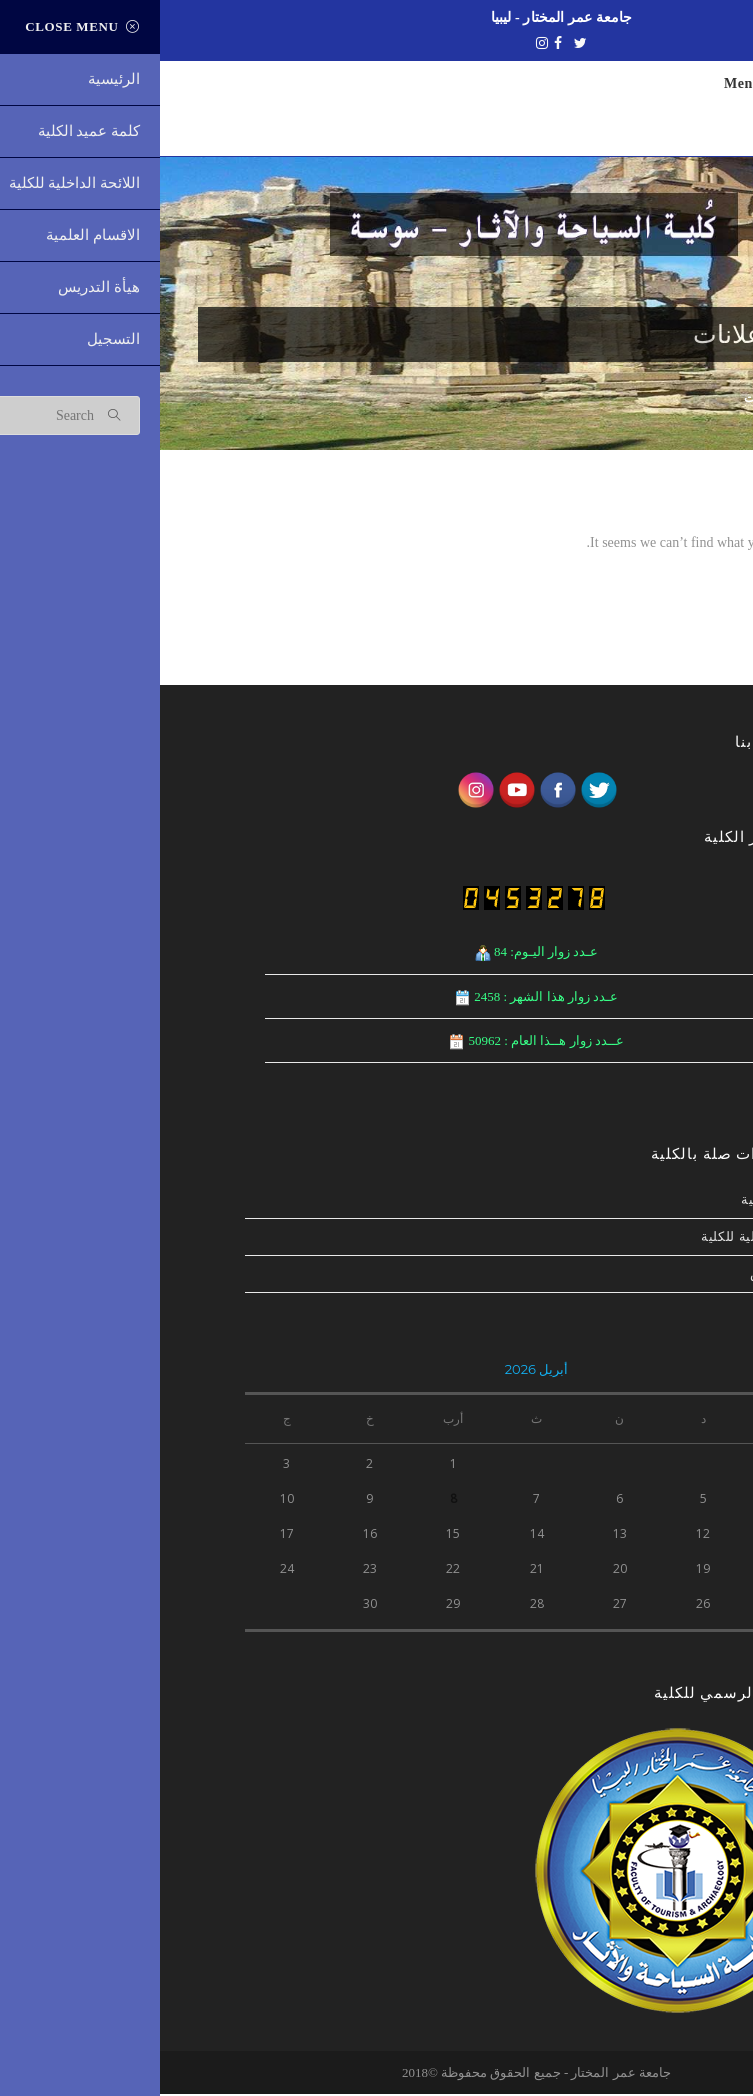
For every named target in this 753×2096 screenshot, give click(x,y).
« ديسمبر (642, 1645)
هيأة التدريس (629, 1275)
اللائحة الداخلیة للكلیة (604, 1238)
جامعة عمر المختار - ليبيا (402, 17)
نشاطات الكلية (624, 1201)
